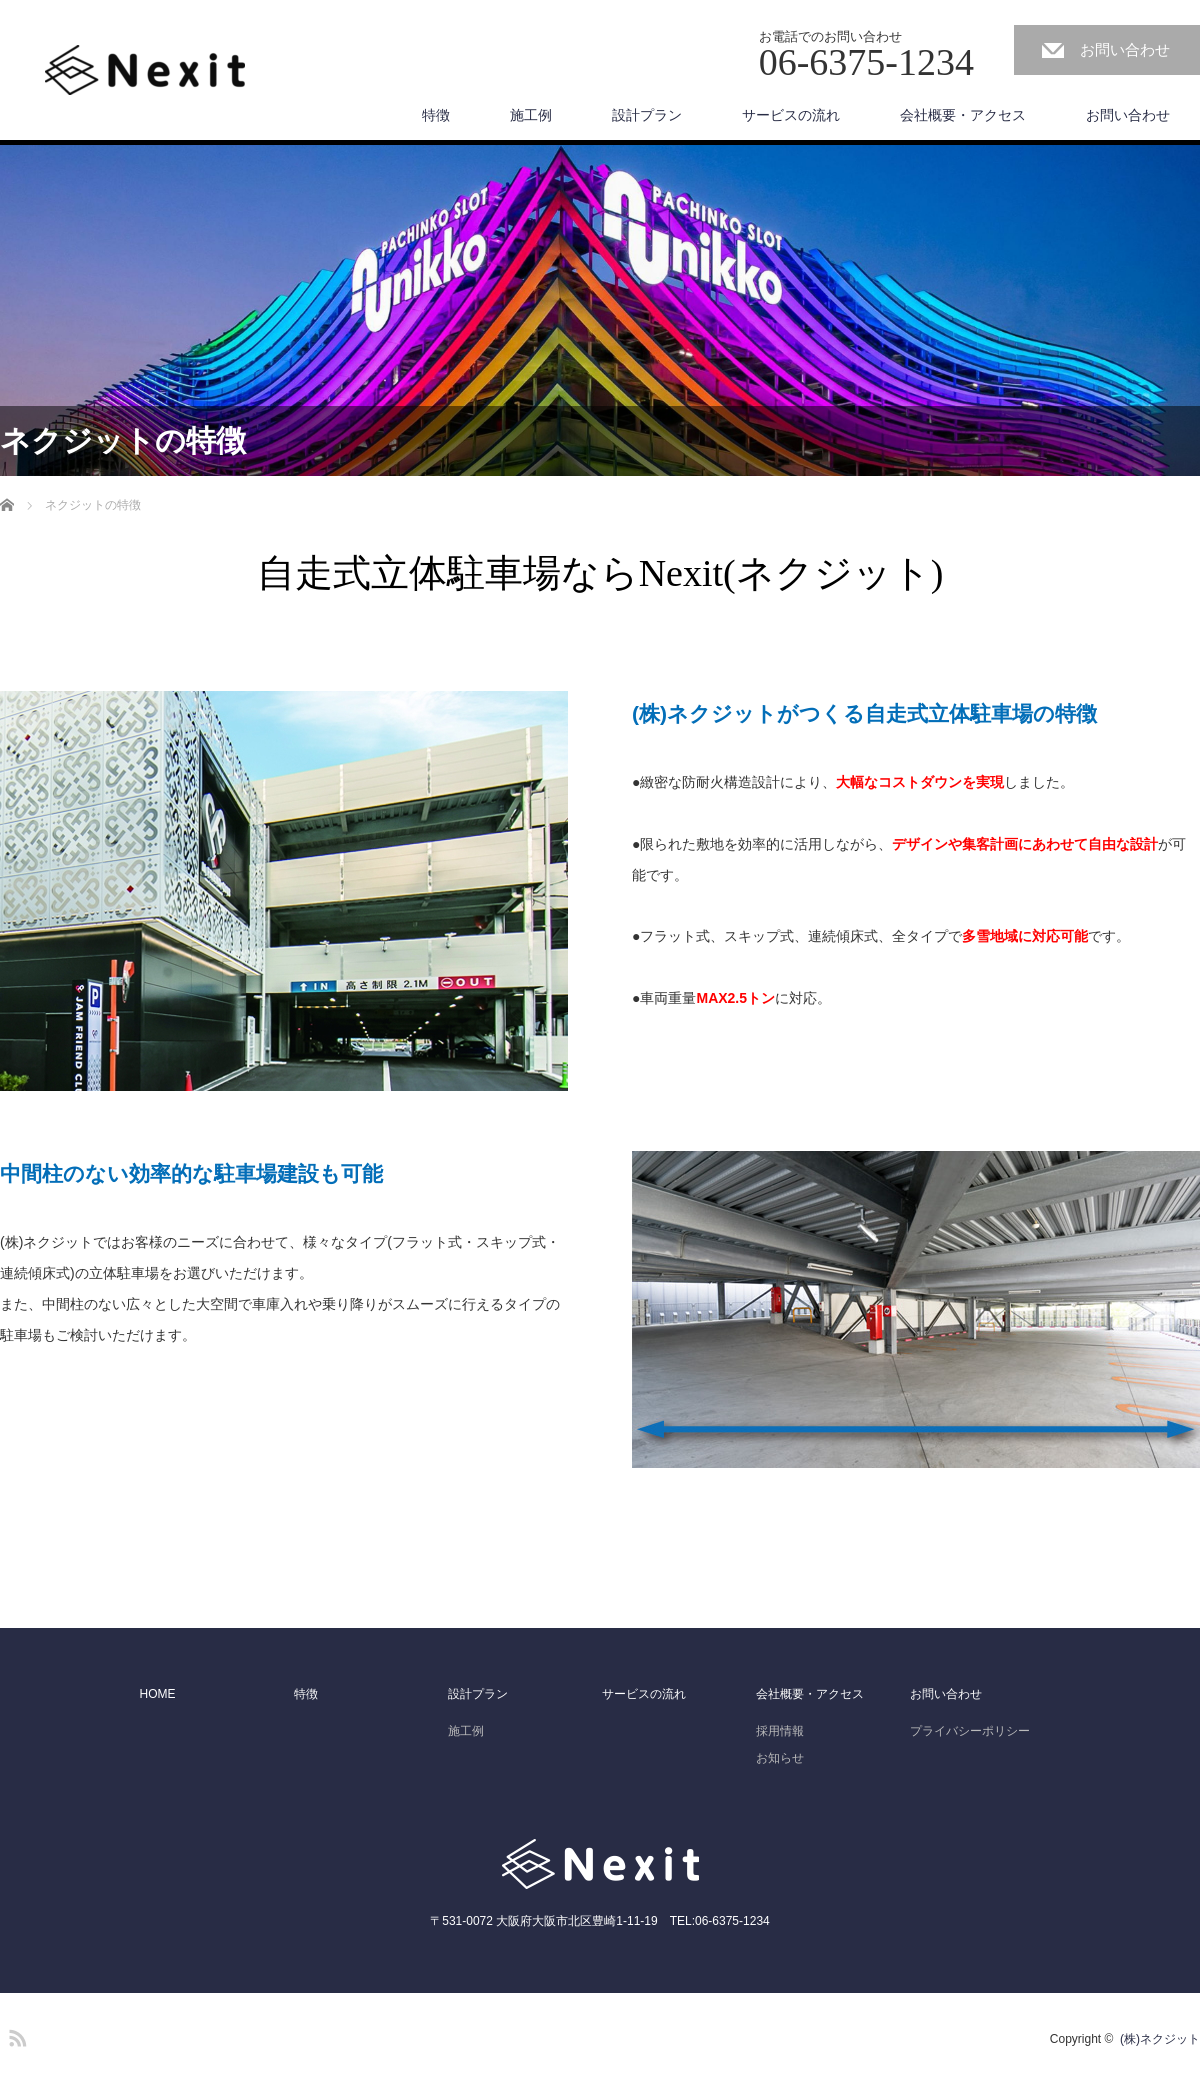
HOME (158, 1694)
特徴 (436, 115)
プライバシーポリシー (970, 1731)
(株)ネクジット (1160, 2039)
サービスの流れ (791, 115)
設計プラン (647, 115)
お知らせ (780, 1758)
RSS (15, 2035)
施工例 (531, 115)
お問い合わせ (1125, 49)
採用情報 (780, 1731)
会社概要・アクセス (963, 115)
